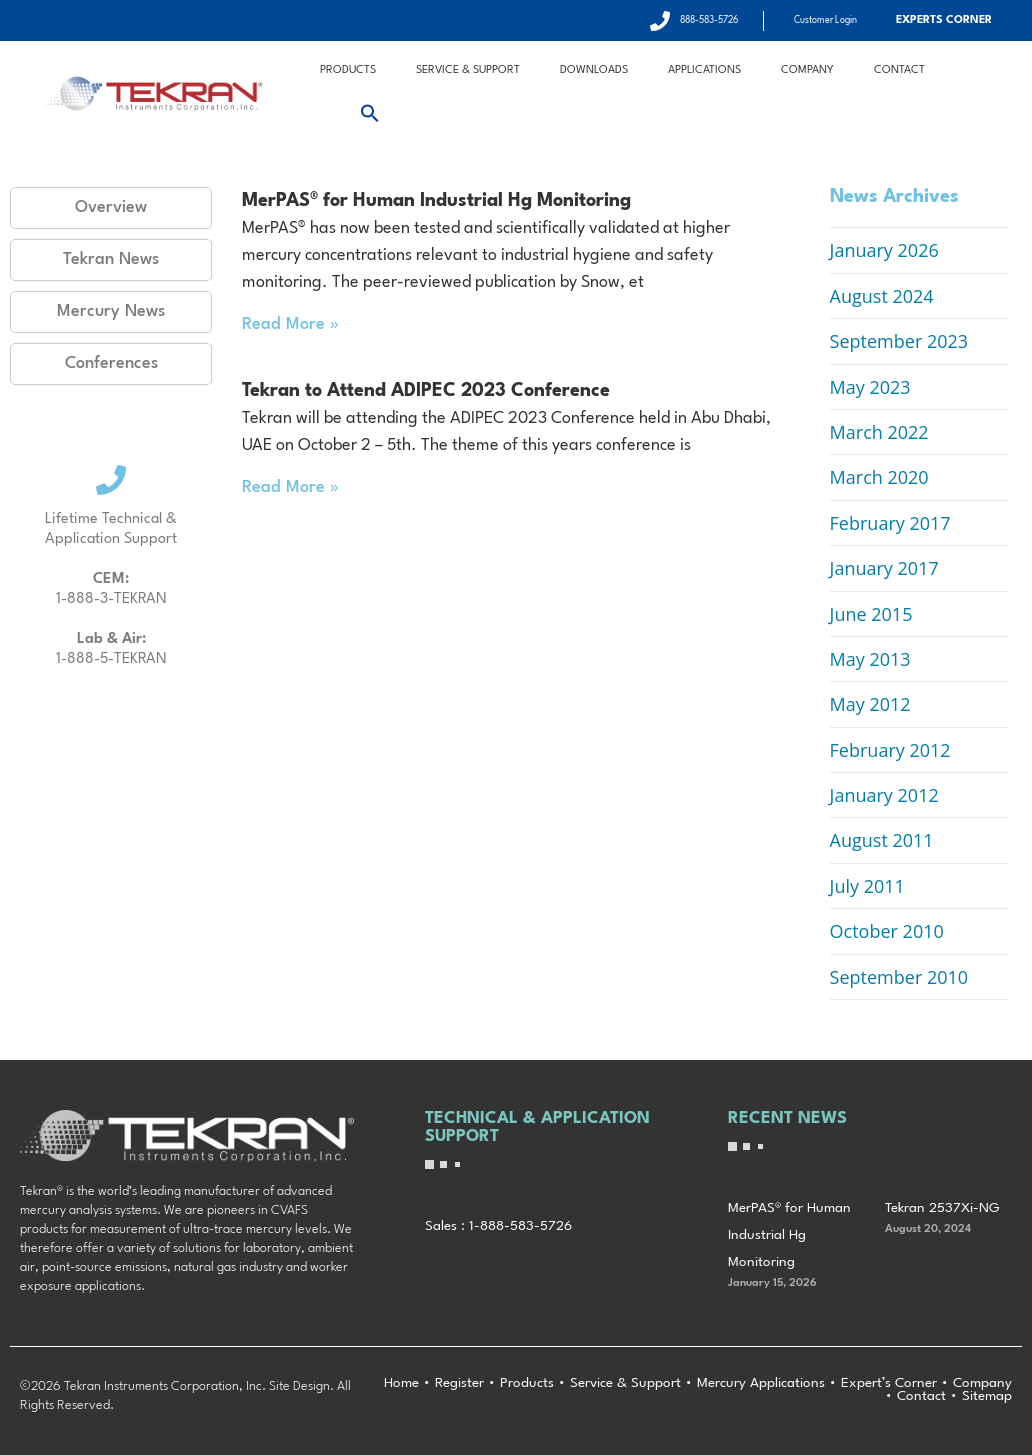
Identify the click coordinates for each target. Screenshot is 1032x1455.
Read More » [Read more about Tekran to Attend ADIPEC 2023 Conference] (290, 487)
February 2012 (890, 750)
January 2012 (884, 795)
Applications (704, 70)
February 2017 (890, 523)
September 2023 (899, 341)
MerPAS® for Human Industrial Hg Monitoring (436, 201)
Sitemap (987, 1396)
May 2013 (870, 659)
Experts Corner (944, 20)
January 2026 (884, 250)
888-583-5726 (709, 20)
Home (401, 1383)
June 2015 (871, 614)
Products (348, 70)
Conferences (111, 363)
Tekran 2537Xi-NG (942, 1208)
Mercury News (111, 311)
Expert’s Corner (889, 1383)
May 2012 (870, 704)
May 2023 (870, 387)
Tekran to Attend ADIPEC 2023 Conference (426, 391)
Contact (899, 70)
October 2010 (887, 931)
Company (807, 70)
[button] (370, 113)
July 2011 (867, 886)
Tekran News (111, 259)
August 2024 (882, 296)
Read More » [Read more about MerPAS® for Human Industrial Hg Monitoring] (290, 324)
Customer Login (825, 20)
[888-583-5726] (660, 21)
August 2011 (882, 840)
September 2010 (899, 977)
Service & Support (468, 70)
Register (459, 1383)
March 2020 (879, 477)
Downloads (594, 70)
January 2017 (884, 568)
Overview (111, 207)
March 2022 (879, 432)
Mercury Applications (761, 1383)
